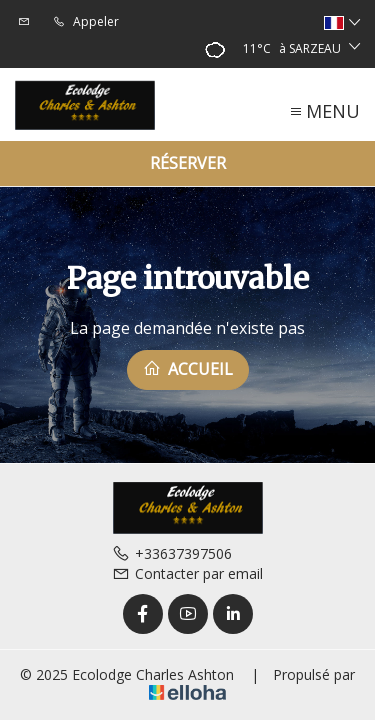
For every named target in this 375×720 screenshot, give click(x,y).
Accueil (188, 369)
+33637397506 (172, 553)
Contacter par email (187, 573)
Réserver (188, 163)
